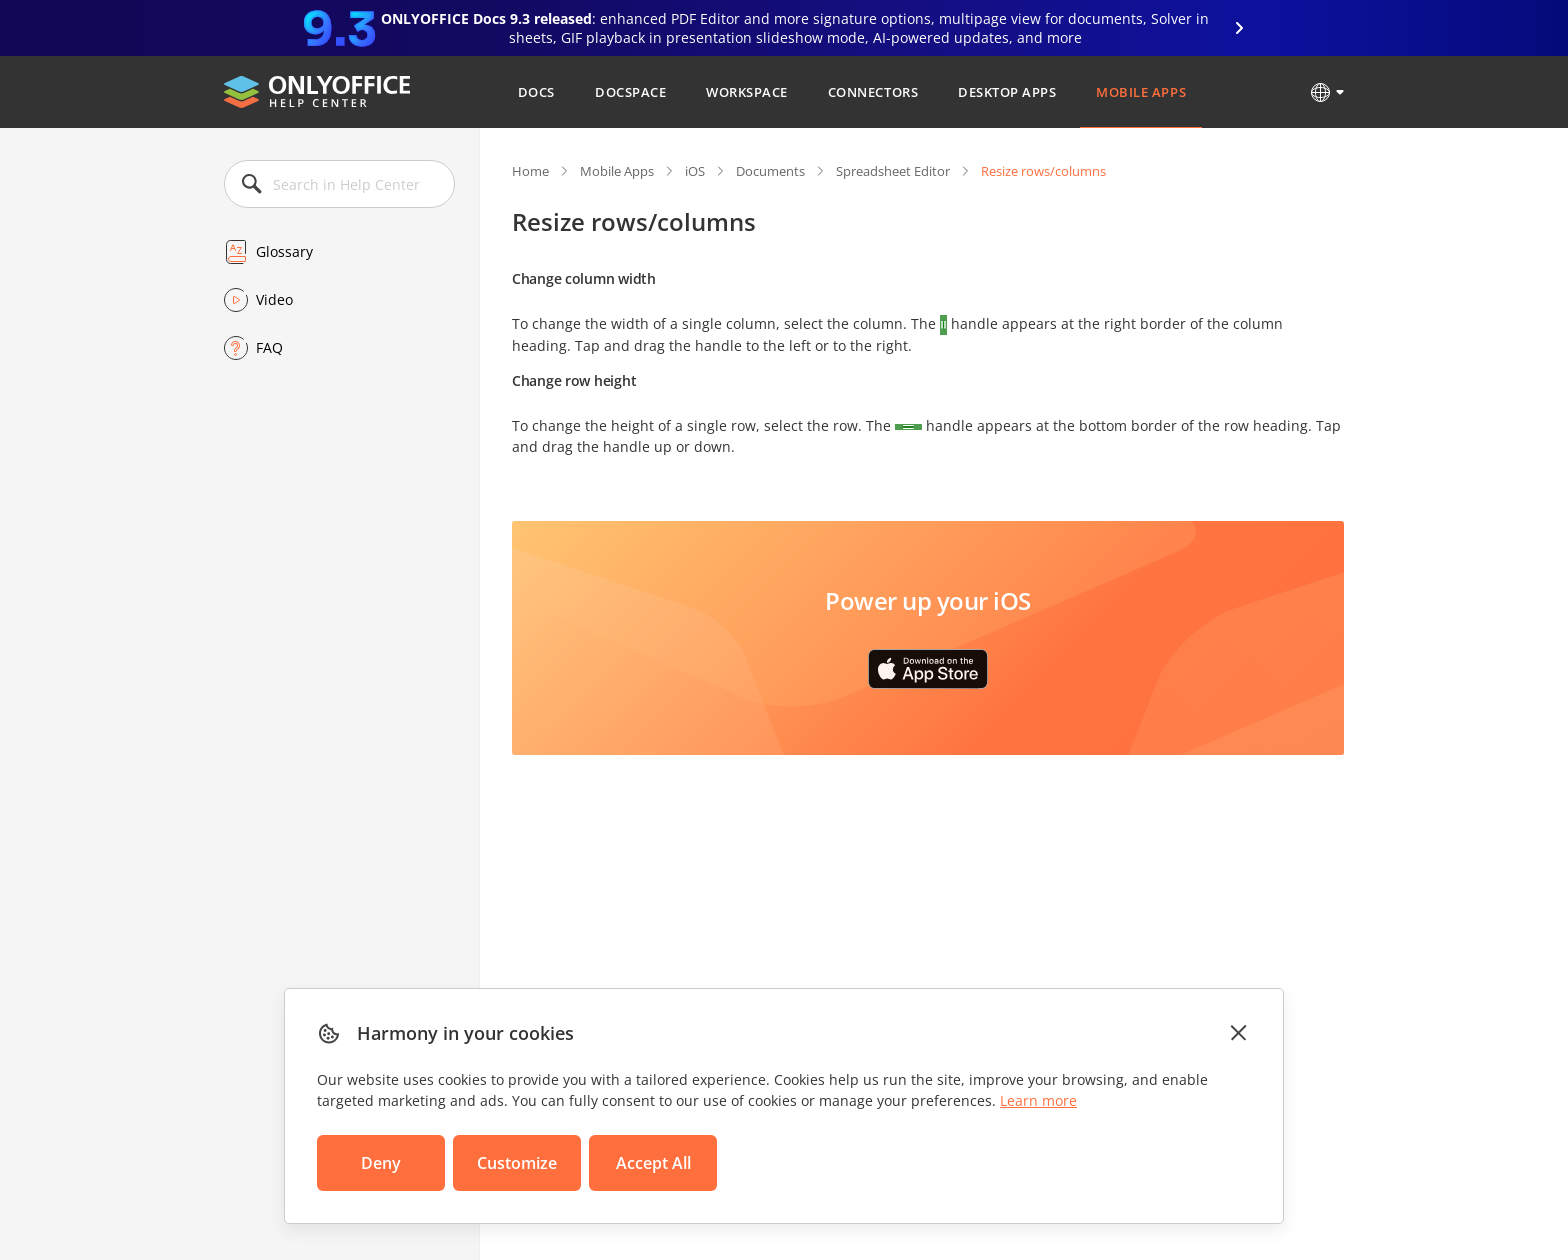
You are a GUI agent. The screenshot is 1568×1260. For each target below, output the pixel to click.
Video (274, 299)
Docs (536, 92)
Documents (770, 171)
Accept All (653, 1163)
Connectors (873, 92)
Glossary (284, 251)
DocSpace (630, 92)
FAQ (269, 347)
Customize (517, 1163)
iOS (695, 171)
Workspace (747, 92)
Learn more (1038, 1100)
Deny (381, 1163)
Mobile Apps (1141, 92)
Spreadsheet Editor (893, 171)
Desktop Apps (1007, 92)
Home (530, 171)
